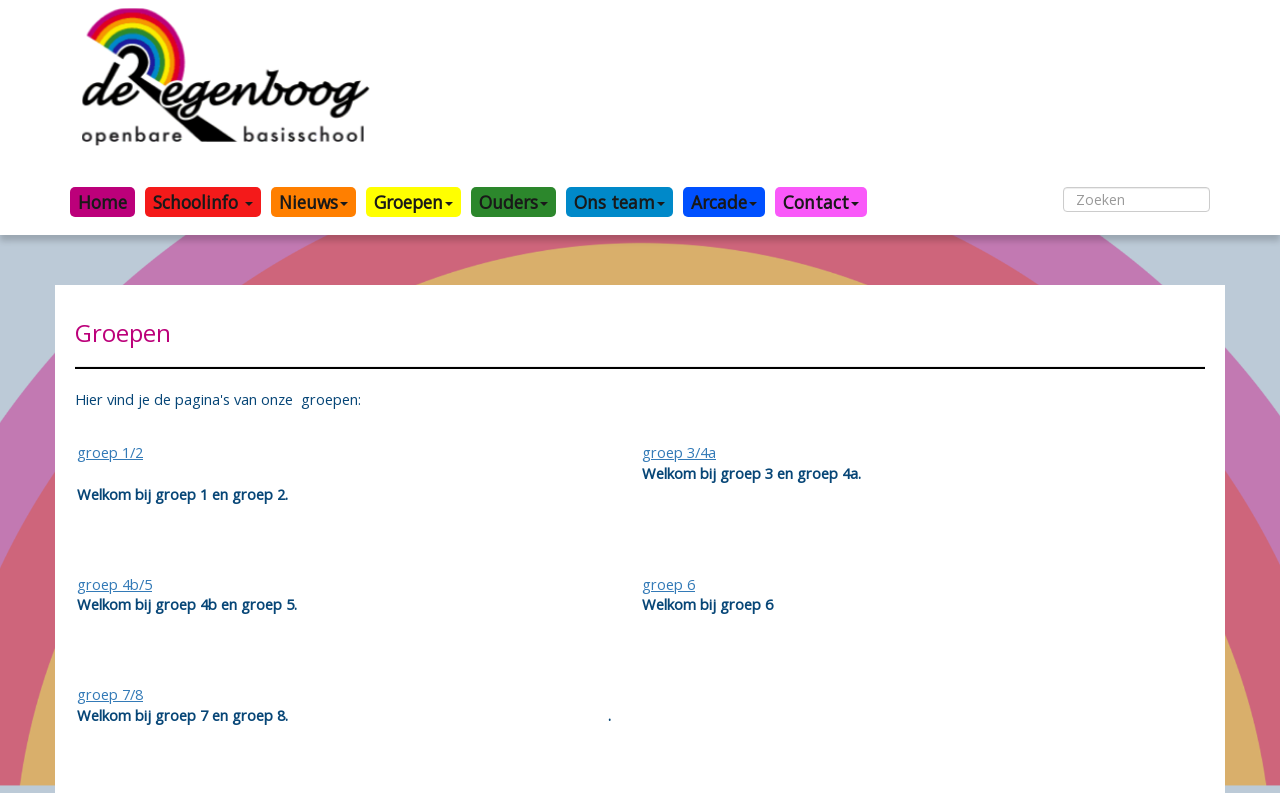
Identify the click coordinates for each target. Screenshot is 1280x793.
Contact (821, 202)
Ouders (513, 202)
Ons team (619, 202)
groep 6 (668, 584)
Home (102, 202)
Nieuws (313, 202)
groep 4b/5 (114, 584)
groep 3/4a (679, 452)
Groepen (413, 202)
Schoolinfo (203, 202)
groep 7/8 (110, 694)
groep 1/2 (110, 452)
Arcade (724, 202)
